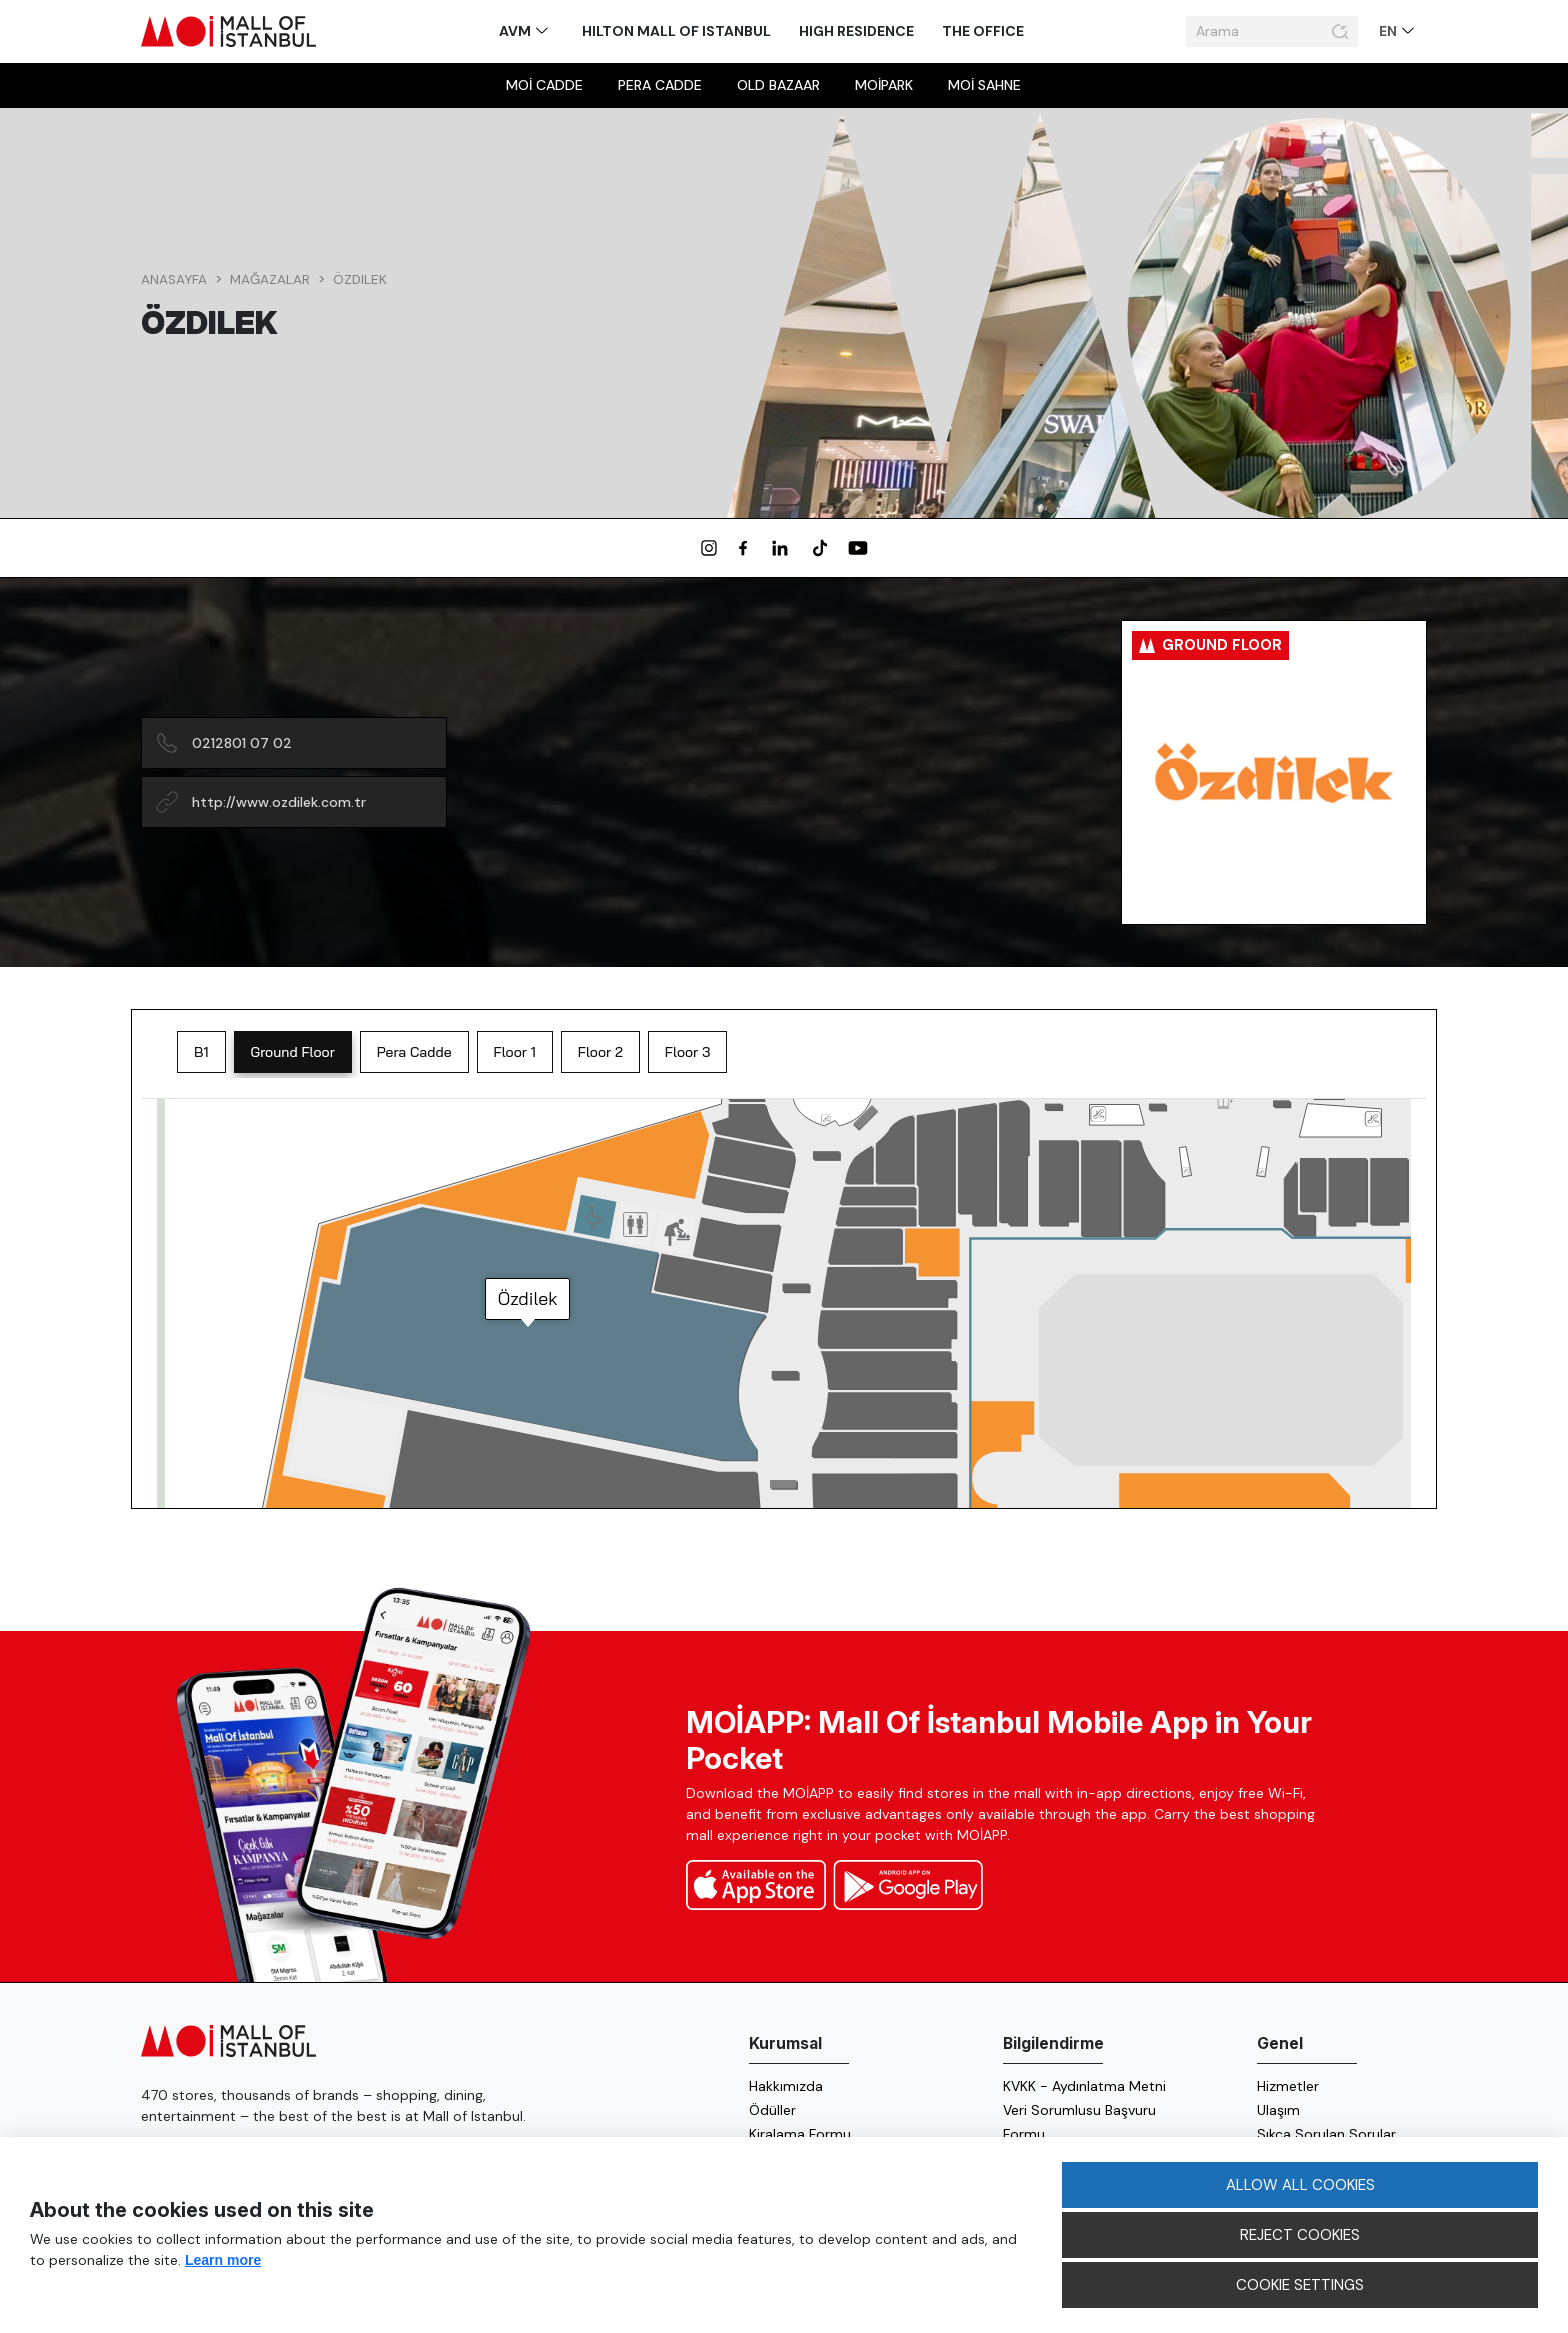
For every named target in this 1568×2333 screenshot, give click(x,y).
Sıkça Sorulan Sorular (1326, 2134)
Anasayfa (174, 279)
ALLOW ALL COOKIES (1300, 2185)
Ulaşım (1278, 2110)
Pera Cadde (660, 85)
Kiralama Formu (800, 2134)
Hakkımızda (786, 2086)
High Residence (856, 31)
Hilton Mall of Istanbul (676, 31)
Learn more (223, 2260)
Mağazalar (270, 279)
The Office (983, 31)
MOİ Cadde (544, 85)
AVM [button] (516, 31)
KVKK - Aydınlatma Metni (1084, 2086)
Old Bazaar (778, 85)
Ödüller (772, 2110)
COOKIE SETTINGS (1300, 2285)
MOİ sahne (984, 85)
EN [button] (1389, 31)
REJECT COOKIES (1300, 2235)
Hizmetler (1288, 2086)
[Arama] (1256, 32)
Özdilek (360, 279)
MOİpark (884, 85)
